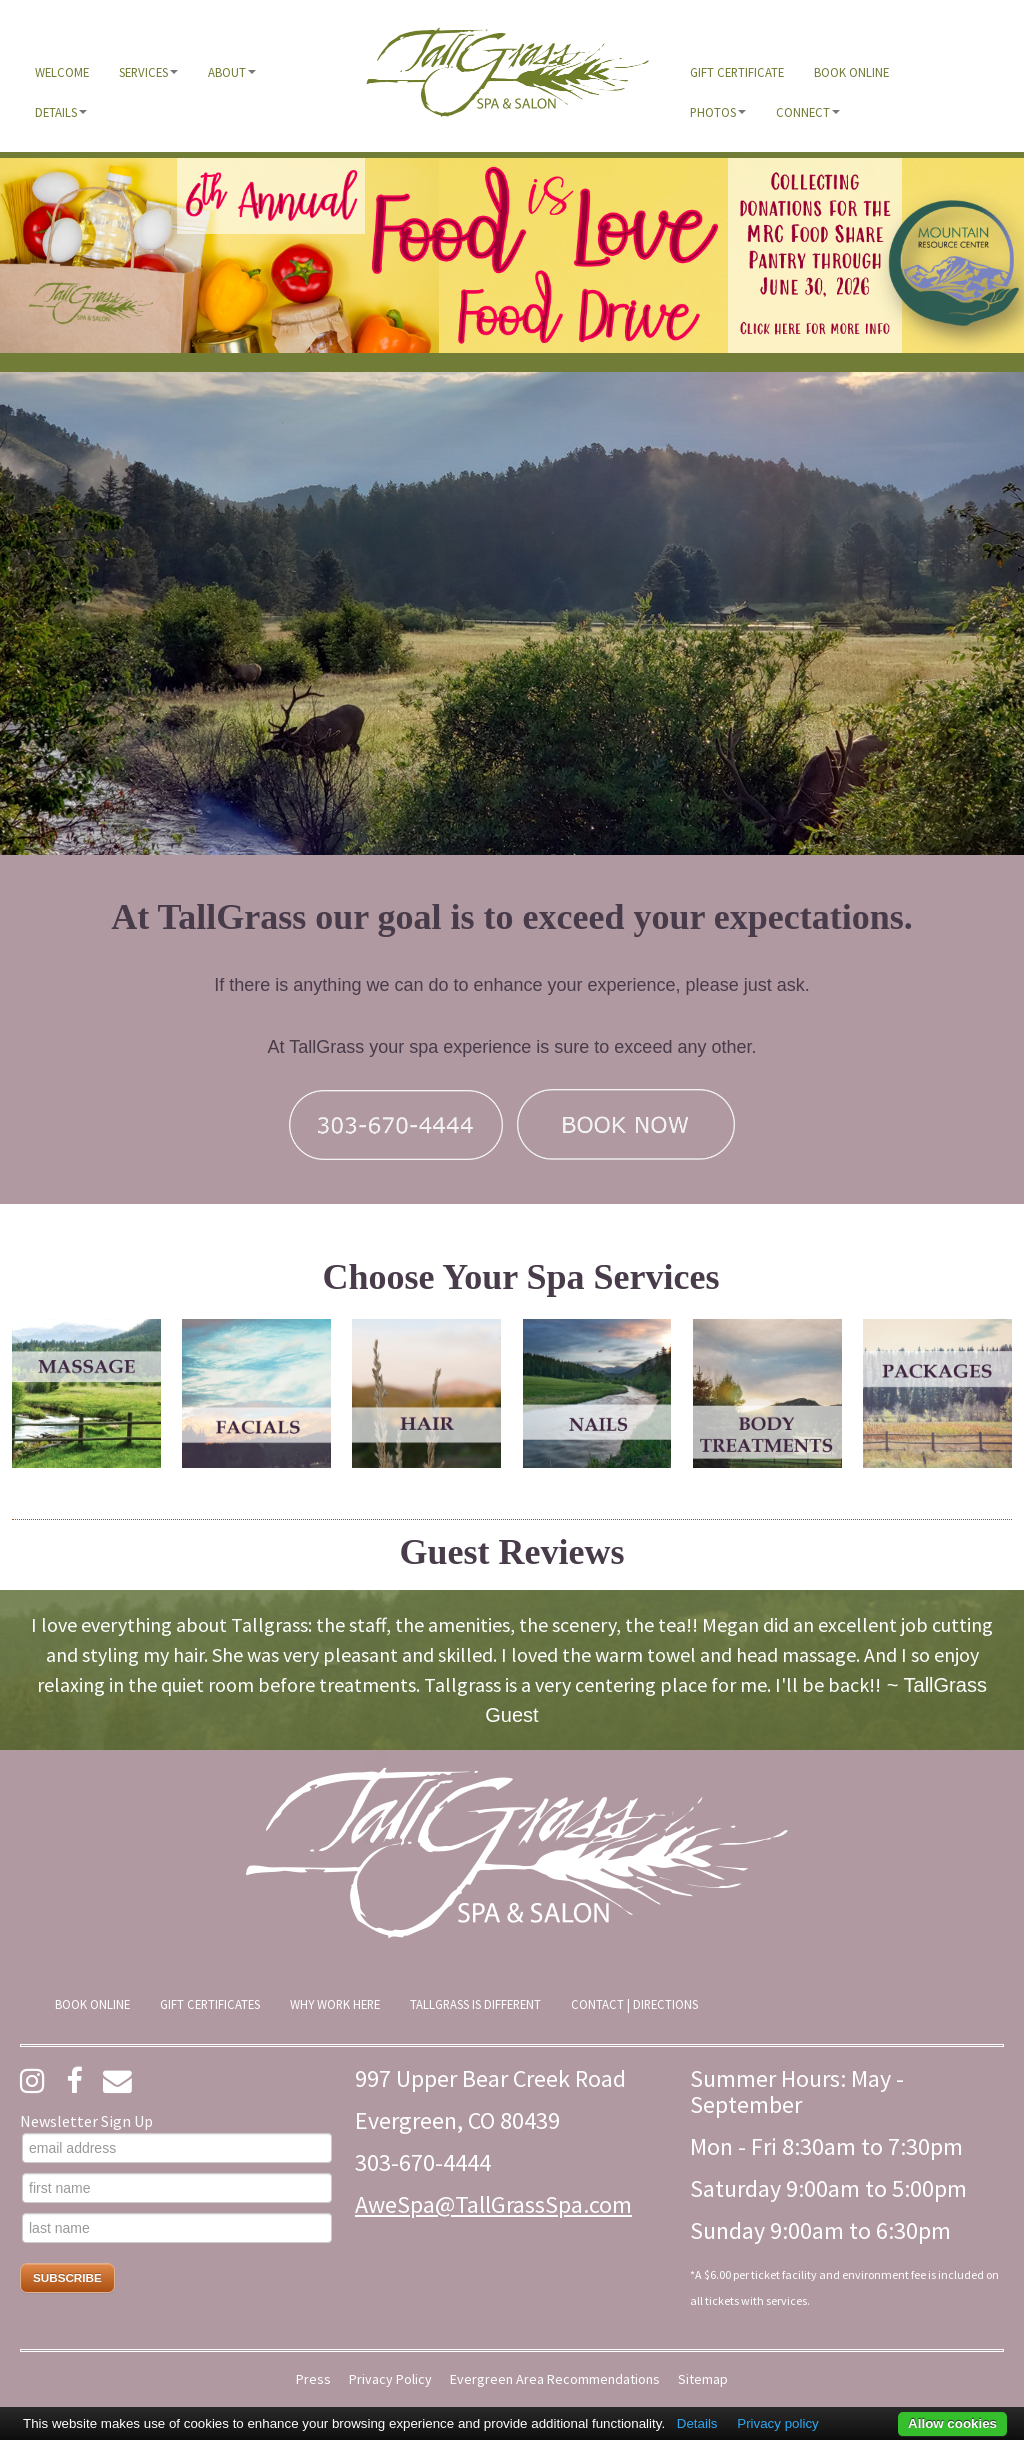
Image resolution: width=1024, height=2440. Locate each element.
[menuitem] (62, 72)
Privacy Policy (390, 2379)
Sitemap (703, 2379)
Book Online (851, 72)
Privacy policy (777, 2423)
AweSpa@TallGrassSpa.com (493, 2204)
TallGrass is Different (475, 2004)
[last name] (177, 2228)
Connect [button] (808, 112)
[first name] (177, 2188)
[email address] (177, 2148)
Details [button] (61, 112)
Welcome (62, 72)
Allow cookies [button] (952, 2423)
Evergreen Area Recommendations (555, 2379)
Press (313, 2379)
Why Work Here (335, 2004)
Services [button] (148, 72)
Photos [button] (718, 112)
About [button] (232, 72)
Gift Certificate (737, 72)
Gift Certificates (210, 2004)
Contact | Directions (634, 2004)
